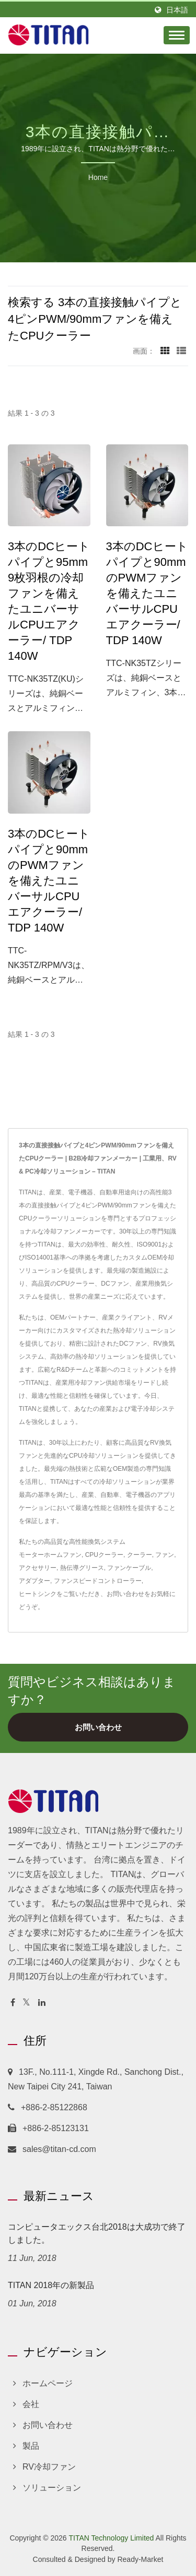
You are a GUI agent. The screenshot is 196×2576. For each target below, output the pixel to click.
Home (98, 177)
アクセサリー (37, 1567)
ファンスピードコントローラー (98, 1581)
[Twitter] (26, 2003)
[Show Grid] (165, 351)
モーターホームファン (50, 1554)
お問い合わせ (125, 1594)
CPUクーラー (104, 1554)
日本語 (177, 10)
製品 (30, 2445)
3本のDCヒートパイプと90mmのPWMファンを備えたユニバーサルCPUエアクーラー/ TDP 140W (147, 593)
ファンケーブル (129, 1567)
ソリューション (51, 2487)
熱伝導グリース (82, 1567)
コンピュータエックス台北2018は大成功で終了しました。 (97, 2233)
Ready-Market (140, 2559)
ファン (164, 1554)
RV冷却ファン (49, 2466)
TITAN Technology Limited (111, 2538)
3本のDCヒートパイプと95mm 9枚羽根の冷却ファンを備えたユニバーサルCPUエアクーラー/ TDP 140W (49, 601)
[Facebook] (12, 2003)
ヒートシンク (37, 1594)
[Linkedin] (41, 2003)
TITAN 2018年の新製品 (51, 2285)
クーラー (139, 1554)
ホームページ (47, 2383)
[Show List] (181, 351)
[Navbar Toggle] (177, 35)
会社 (30, 2404)
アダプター (34, 1581)
